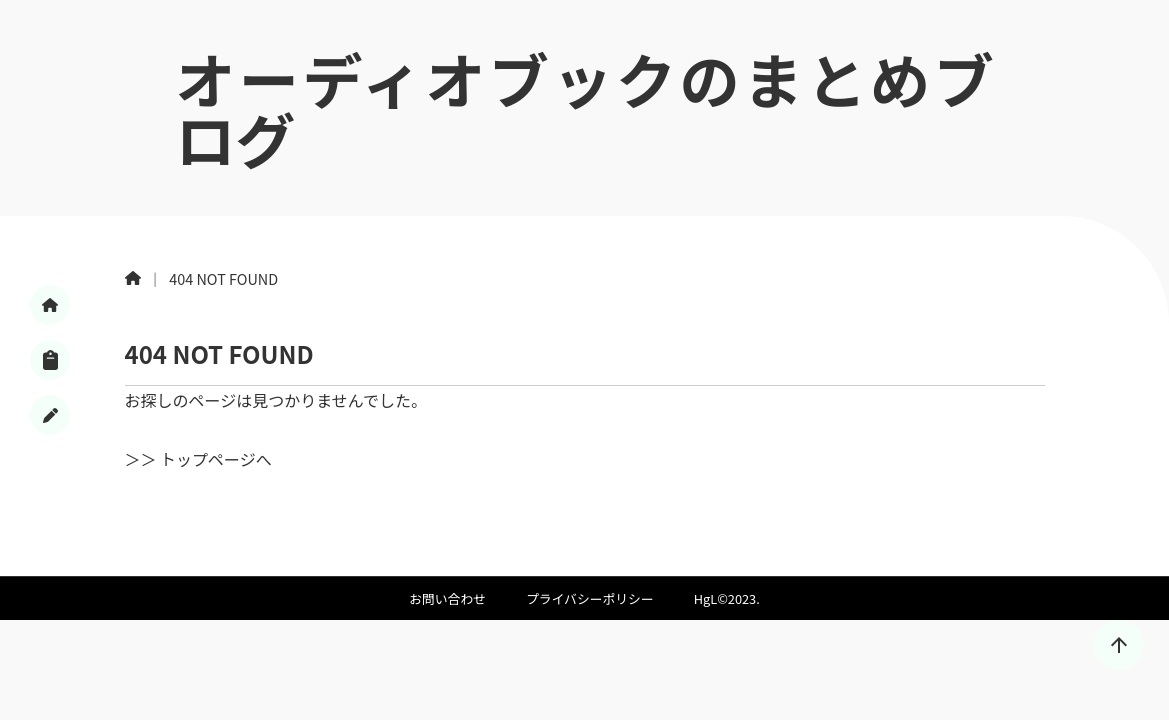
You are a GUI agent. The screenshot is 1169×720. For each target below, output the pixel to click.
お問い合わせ (447, 598)
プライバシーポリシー (590, 598)
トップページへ (216, 459)
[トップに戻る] (1119, 645)
